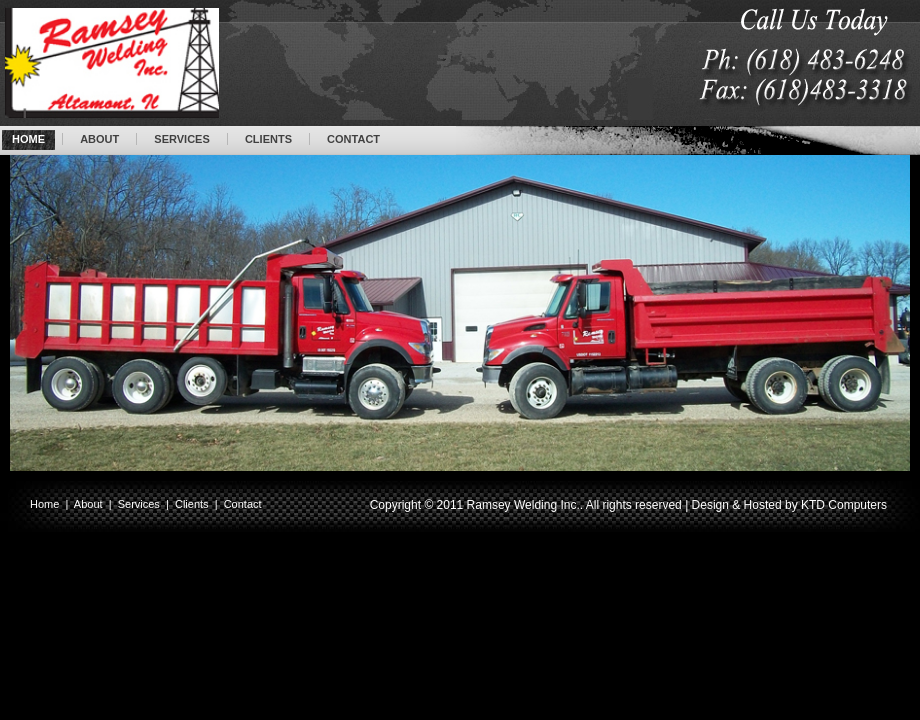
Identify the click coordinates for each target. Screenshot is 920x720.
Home (44, 504)
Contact (243, 504)
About (88, 504)
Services (139, 504)
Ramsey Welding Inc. (523, 505)
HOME (28, 139)
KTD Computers (844, 505)
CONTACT (353, 139)
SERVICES (181, 139)
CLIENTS (268, 139)
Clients (192, 504)
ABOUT (99, 139)
